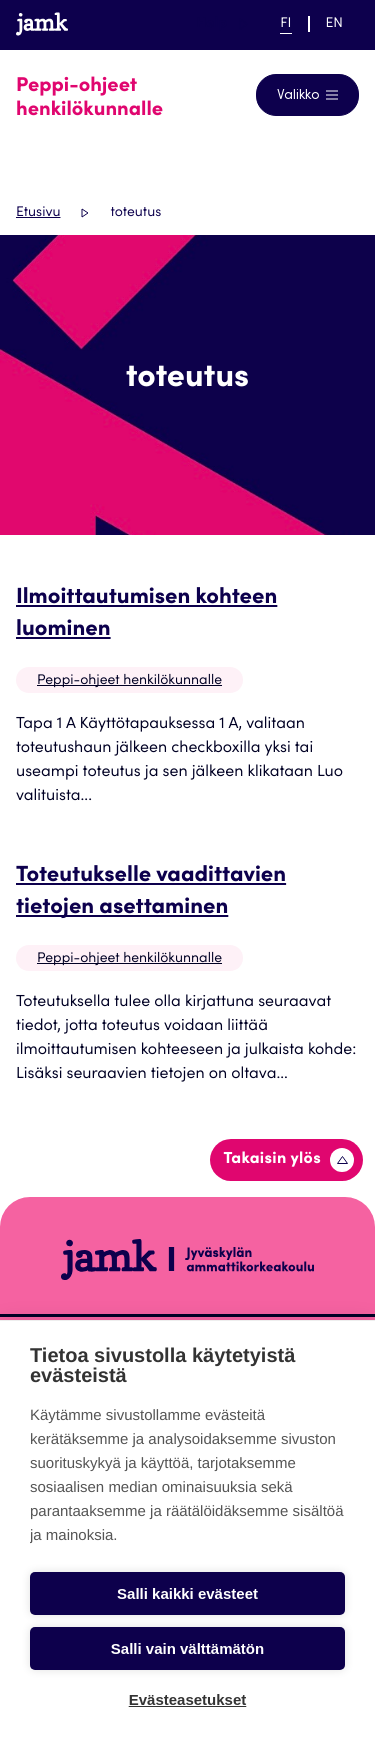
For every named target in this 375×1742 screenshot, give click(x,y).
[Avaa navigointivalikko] (307, 95)
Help (222, 24)
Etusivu (38, 213)
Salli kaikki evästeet (187, 1593)
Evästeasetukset (188, 1699)
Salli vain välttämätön (187, 1648)
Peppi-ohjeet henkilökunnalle (129, 681)
